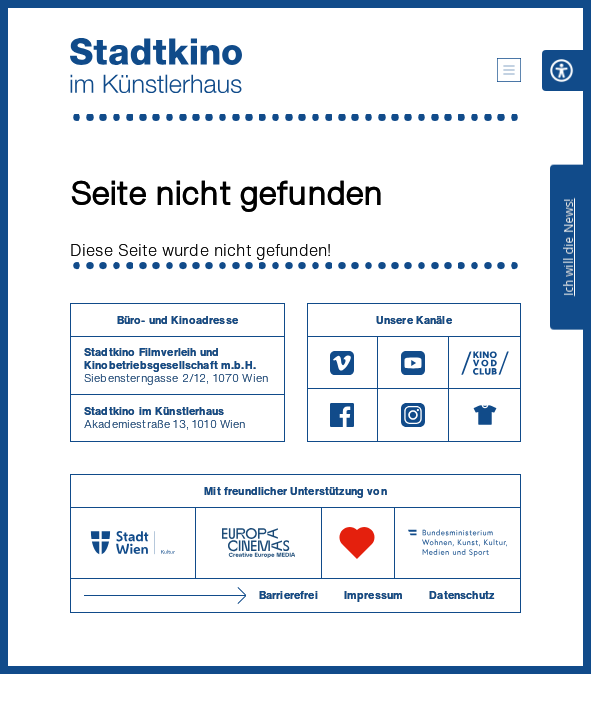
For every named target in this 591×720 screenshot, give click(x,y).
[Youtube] (413, 362)
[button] (509, 70)
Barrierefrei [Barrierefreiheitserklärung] (288, 595)
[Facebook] (343, 415)
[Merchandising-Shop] (484, 415)
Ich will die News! (568, 247)
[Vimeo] (343, 362)
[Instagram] (413, 415)
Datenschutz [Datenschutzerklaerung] (461, 595)
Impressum (373, 595)
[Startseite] (156, 65)
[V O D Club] (484, 362)
